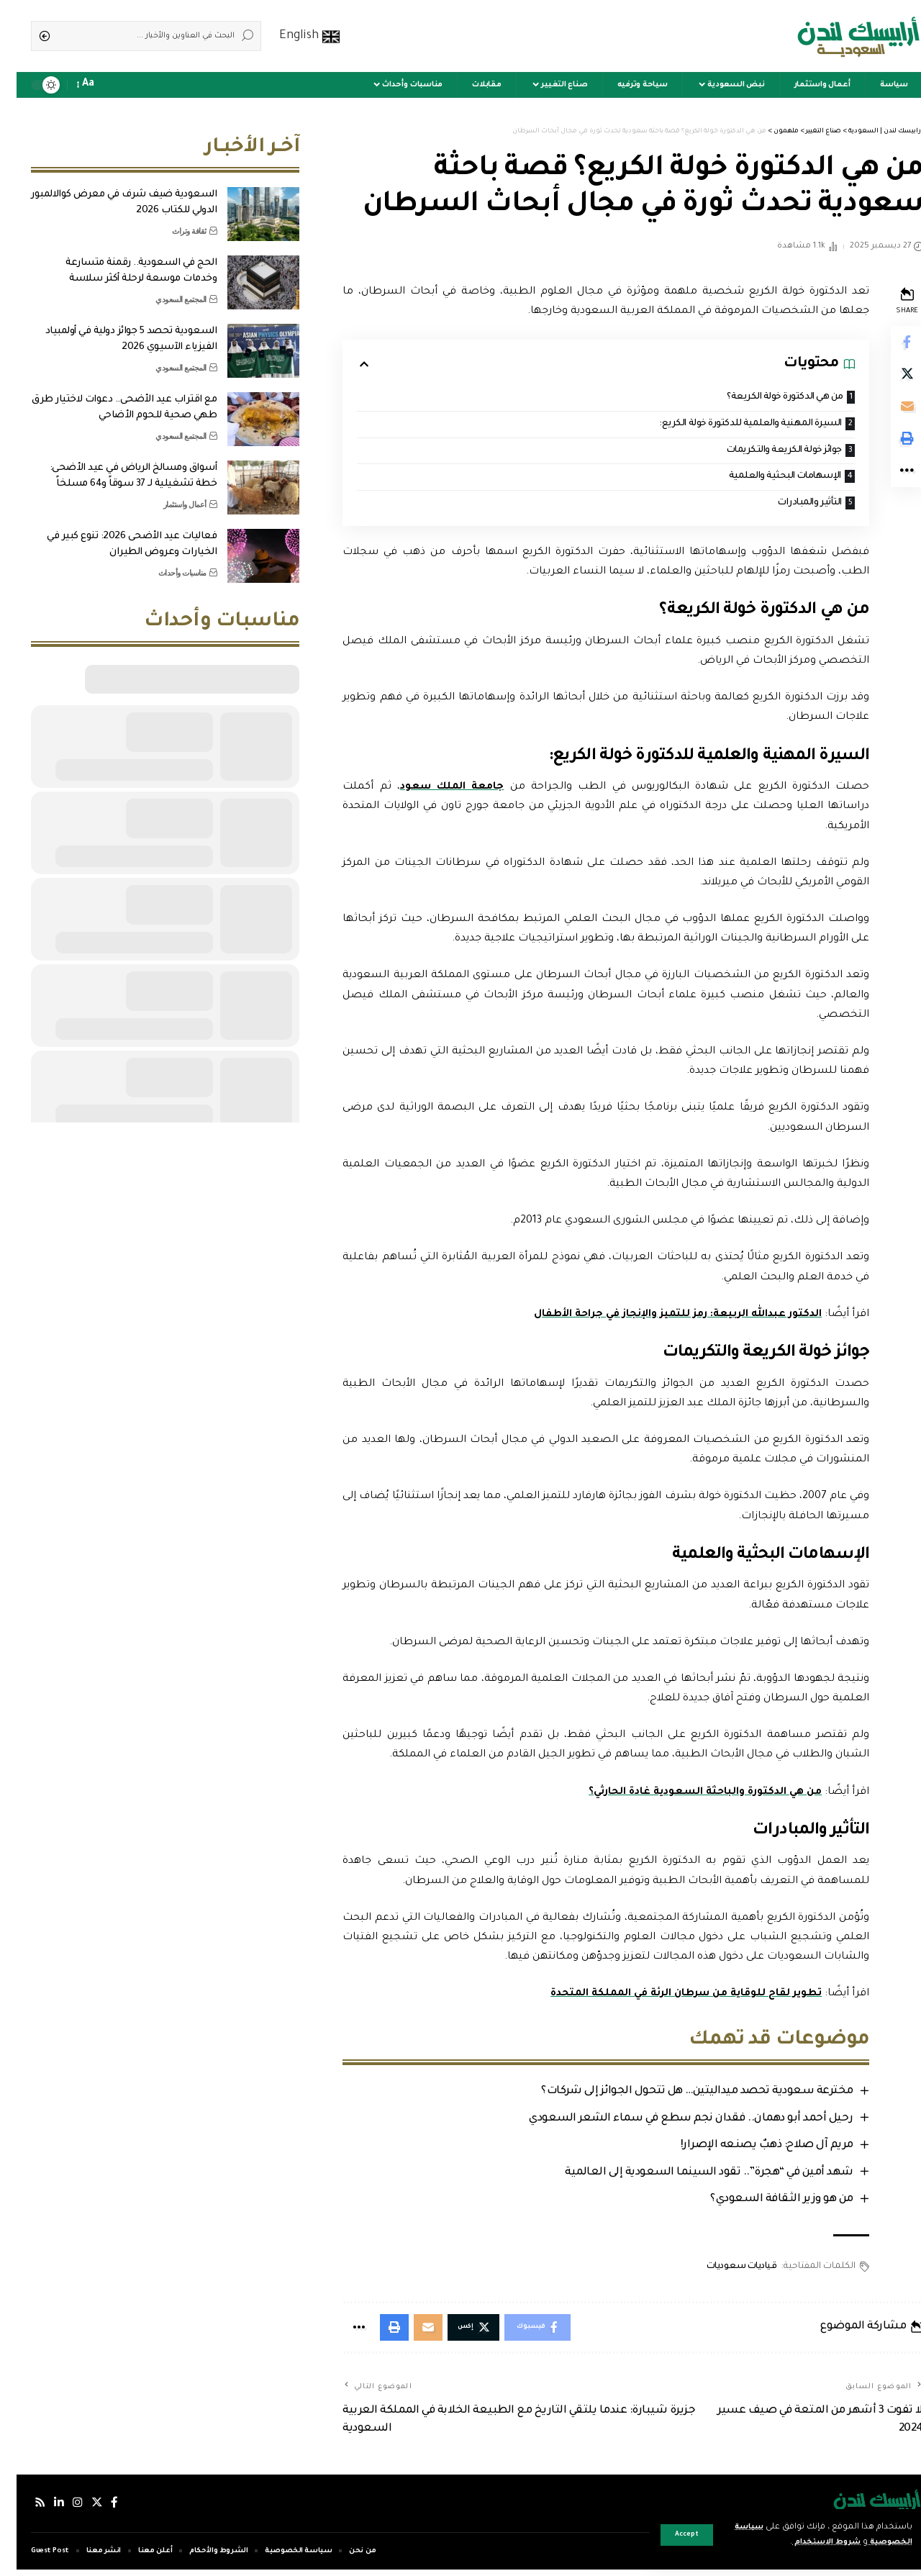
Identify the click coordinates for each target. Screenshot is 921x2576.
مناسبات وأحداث (166, 562)
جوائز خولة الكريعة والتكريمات (761, 451)
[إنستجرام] (62, 2509)
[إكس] (81, 2509)
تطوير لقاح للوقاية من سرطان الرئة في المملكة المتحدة (663, 1997)
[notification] (95, 84)
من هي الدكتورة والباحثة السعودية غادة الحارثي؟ (683, 1795)
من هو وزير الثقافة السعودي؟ (762, 2204)
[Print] (889, 447)
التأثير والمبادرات (788, 505)
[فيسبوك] (99, 2509)
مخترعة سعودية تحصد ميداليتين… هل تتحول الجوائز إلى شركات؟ (678, 2095)
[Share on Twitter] (889, 377)
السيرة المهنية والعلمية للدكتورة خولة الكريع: (727, 424)
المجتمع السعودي (164, 289)
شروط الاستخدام (801, 2542)
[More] (889, 481)
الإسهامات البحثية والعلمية (762, 478)
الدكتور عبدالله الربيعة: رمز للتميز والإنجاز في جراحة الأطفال (655, 1317)
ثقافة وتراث (172, 220)
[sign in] (115, 84)
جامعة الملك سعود (436, 790)
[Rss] (23, 2509)
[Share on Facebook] (889, 343)
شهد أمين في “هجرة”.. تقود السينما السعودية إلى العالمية (689, 2176)
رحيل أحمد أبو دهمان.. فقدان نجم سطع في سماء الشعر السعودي (671, 2122)
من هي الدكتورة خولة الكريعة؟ (762, 397)
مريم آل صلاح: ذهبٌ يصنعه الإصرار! (747, 2149)
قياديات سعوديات (722, 2271)
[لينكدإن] (43, 2509)
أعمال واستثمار (168, 494)
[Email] (889, 412)
